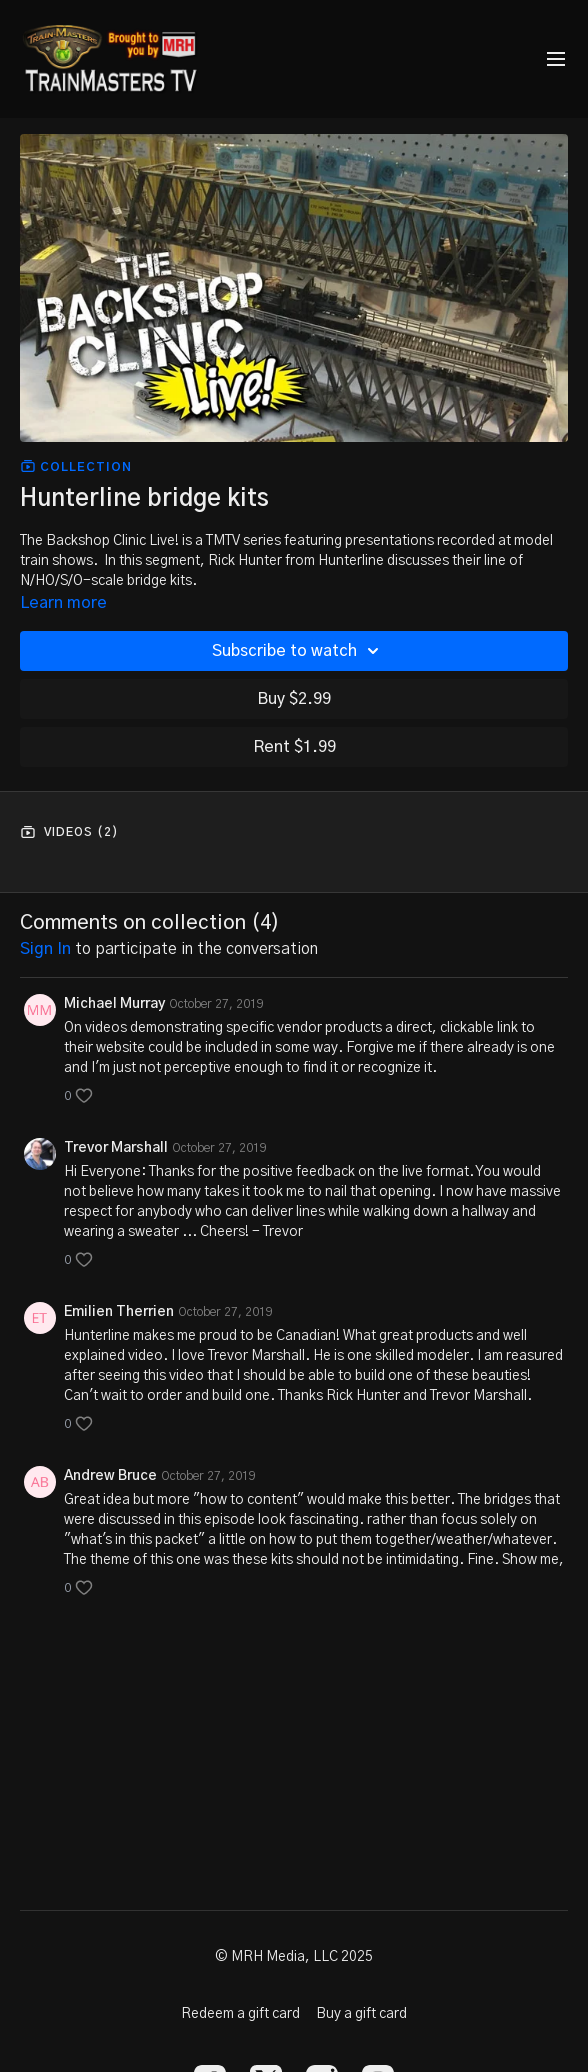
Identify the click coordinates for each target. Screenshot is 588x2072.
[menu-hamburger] (556, 59)
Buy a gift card (361, 2014)
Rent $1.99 (294, 747)
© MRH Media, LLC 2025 (294, 1957)
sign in (45, 949)
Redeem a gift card (240, 2014)
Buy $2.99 (294, 699)
